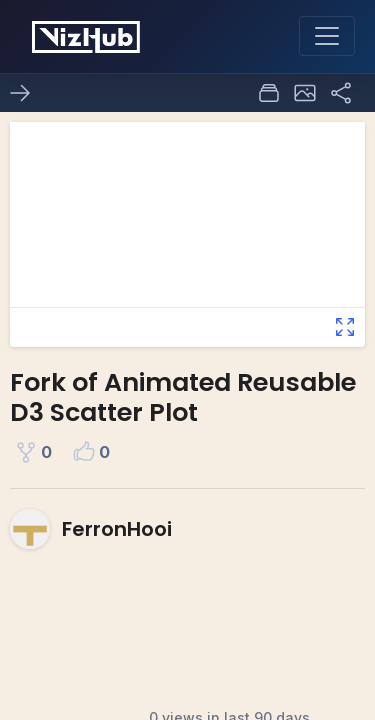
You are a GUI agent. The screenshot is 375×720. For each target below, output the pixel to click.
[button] (305, 93)
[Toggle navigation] (327, 36)
